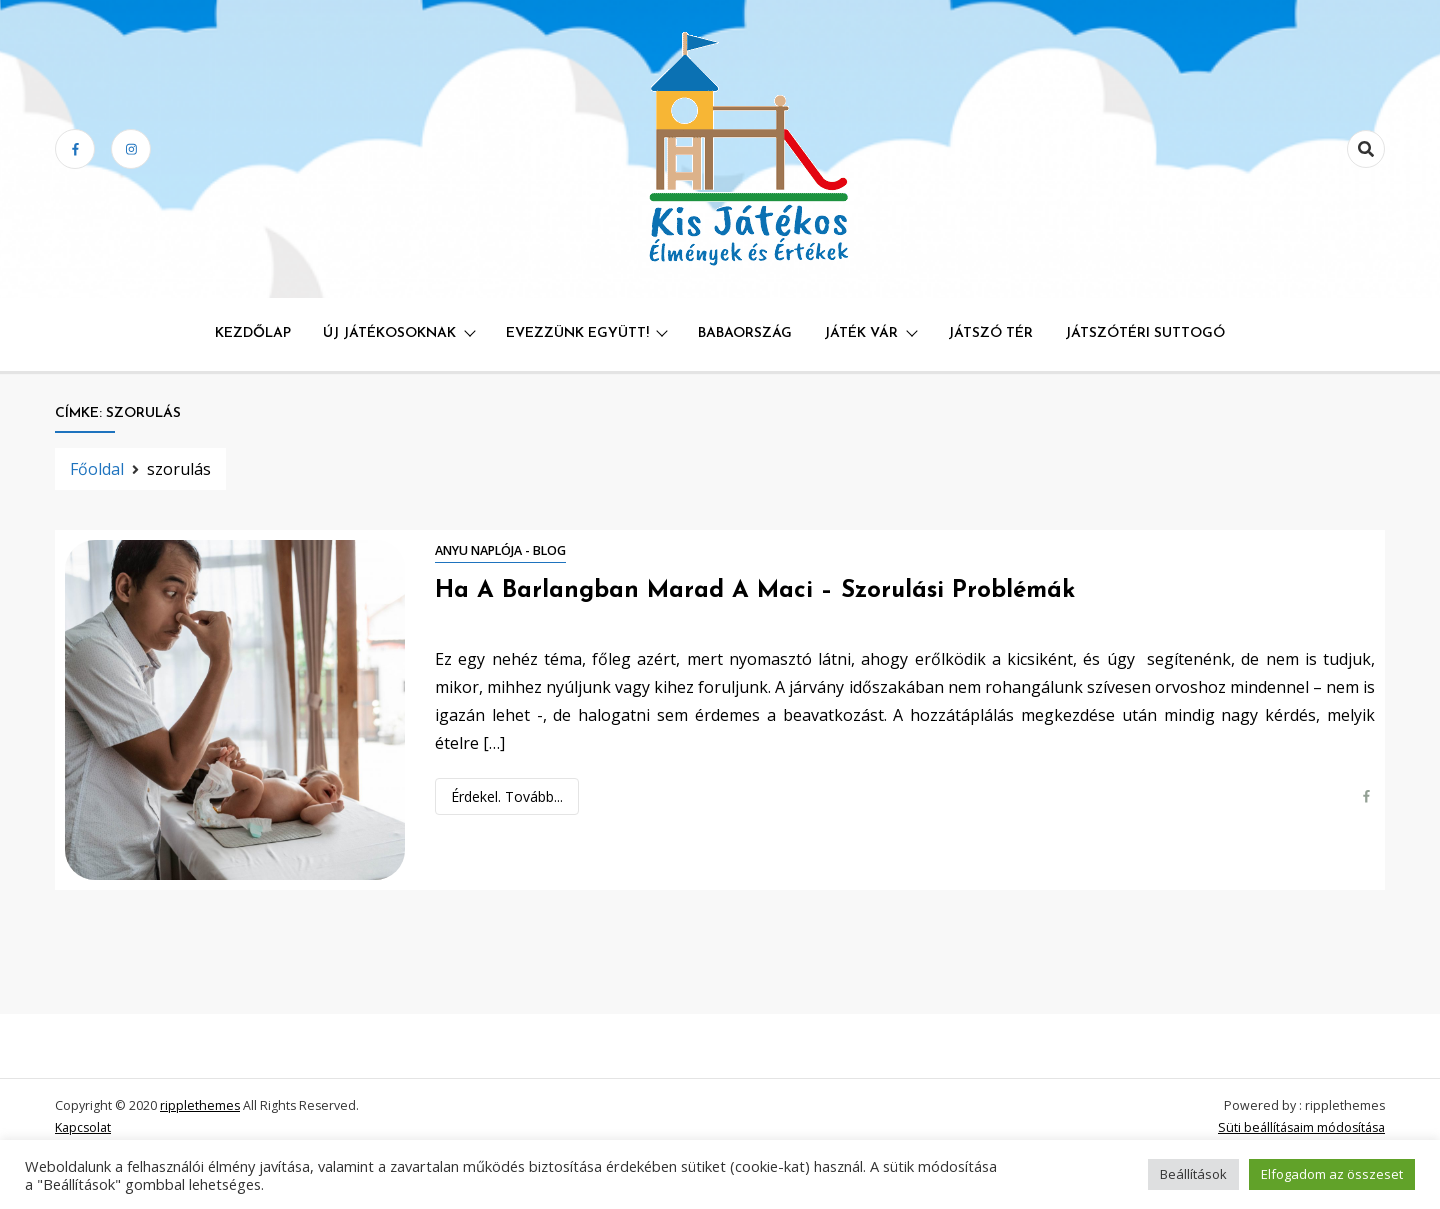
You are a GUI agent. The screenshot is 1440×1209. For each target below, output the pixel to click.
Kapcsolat (83, 1127)
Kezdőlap (253, 333)
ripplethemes (200, 1105)
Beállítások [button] (1193, 1174)
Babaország (745, 333)
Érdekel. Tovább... (507, 796)
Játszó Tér (990, 333)
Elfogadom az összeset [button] (1332, 1174)
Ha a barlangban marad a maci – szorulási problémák (755, 591)
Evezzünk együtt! (577, 333)
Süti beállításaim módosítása (1301, 1127)
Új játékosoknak (389, 333)
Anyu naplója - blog (500, 550)
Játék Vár (861, 333)
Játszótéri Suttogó (1145, 333)
